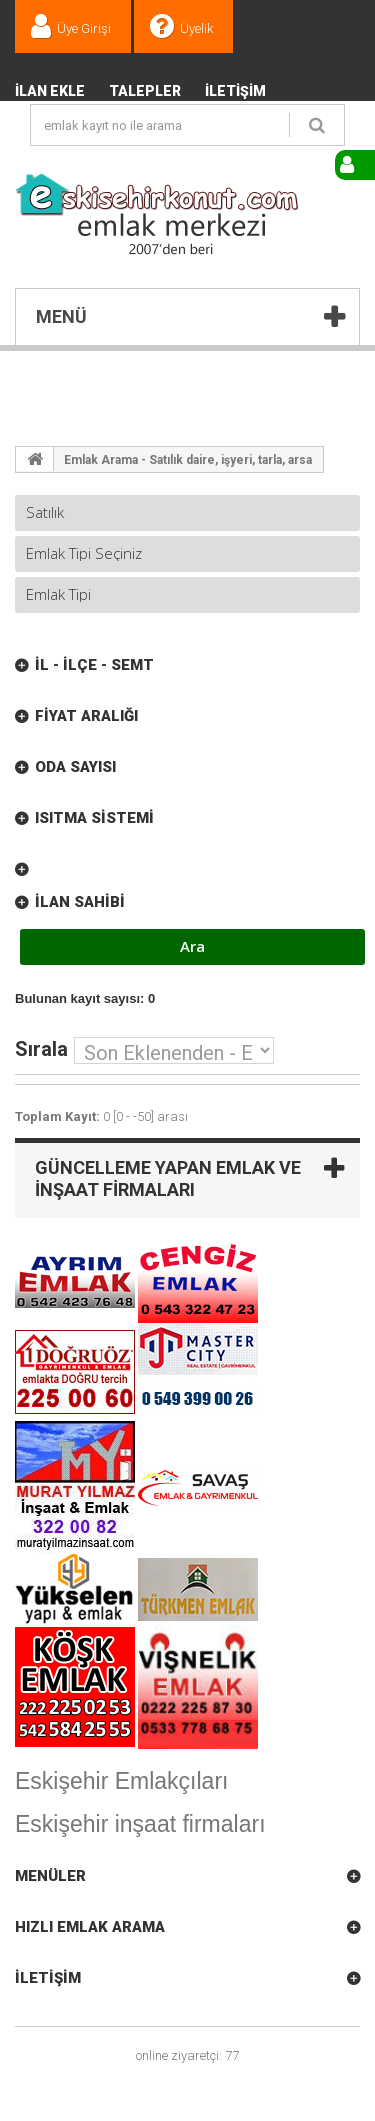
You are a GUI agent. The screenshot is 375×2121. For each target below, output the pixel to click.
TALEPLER (145, 91)
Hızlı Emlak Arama (90, 1927)
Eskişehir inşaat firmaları (140, 1824)
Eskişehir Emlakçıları (121, 1781)
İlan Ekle (50, 91)
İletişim (235, 91)
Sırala (41, 1047)
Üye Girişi (84, 28)
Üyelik (196, 28)
